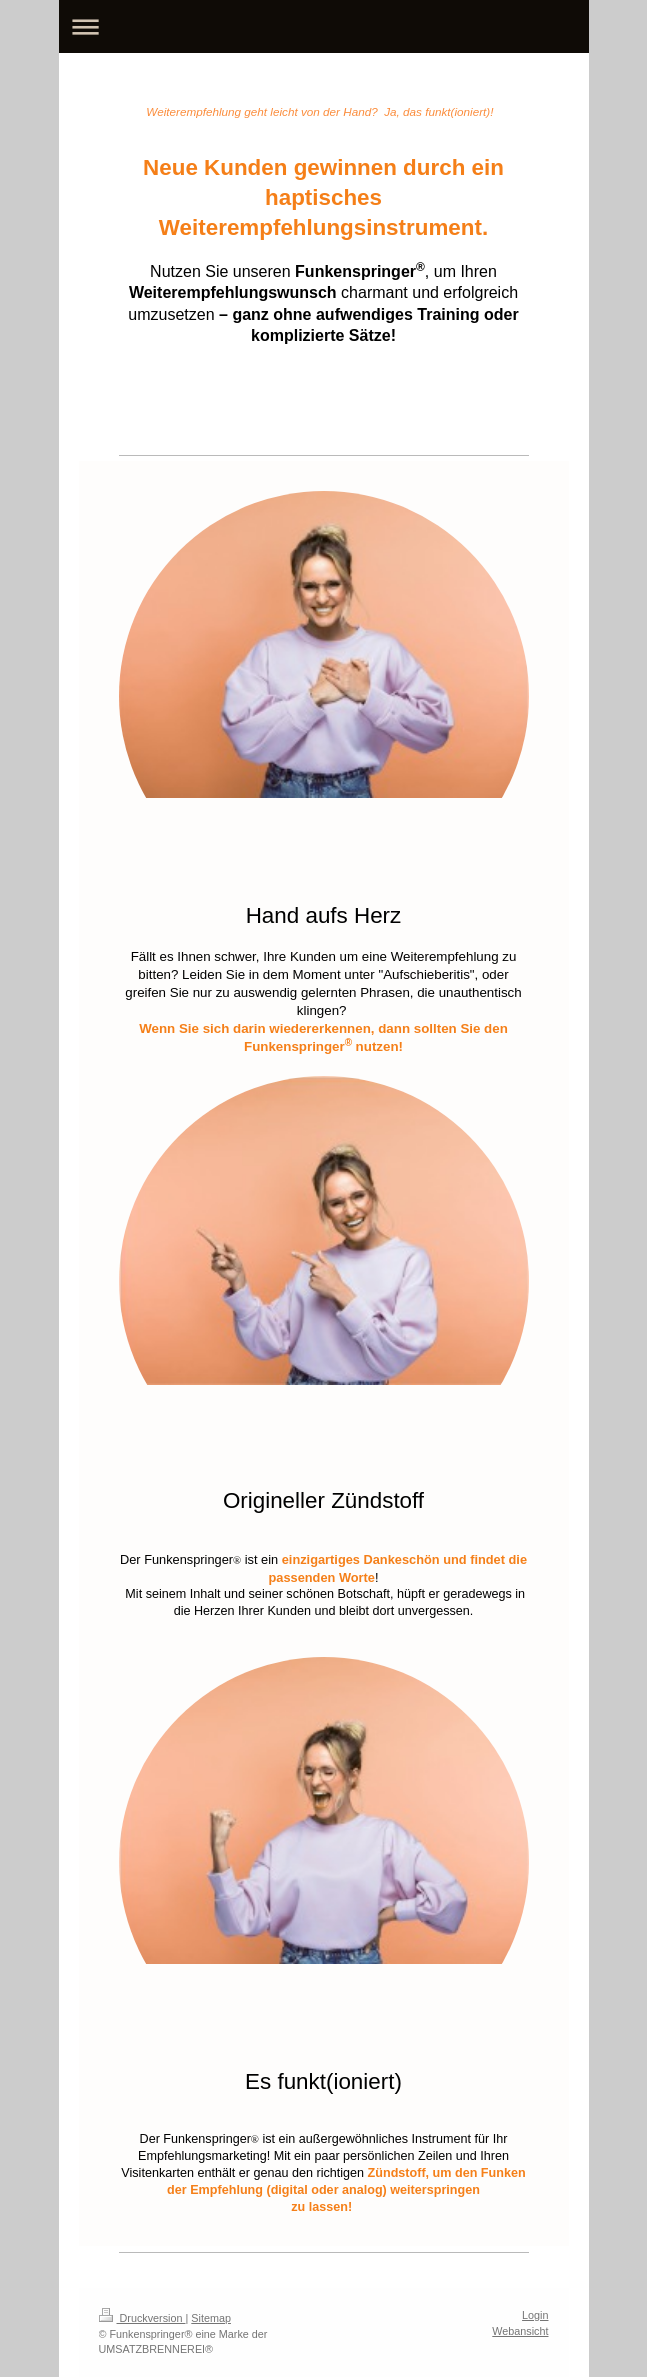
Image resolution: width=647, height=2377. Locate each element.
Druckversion (142, 2318)
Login (535, 2315)
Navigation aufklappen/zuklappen (324, 26)
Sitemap (211, 2318)
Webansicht (520, 2331)
